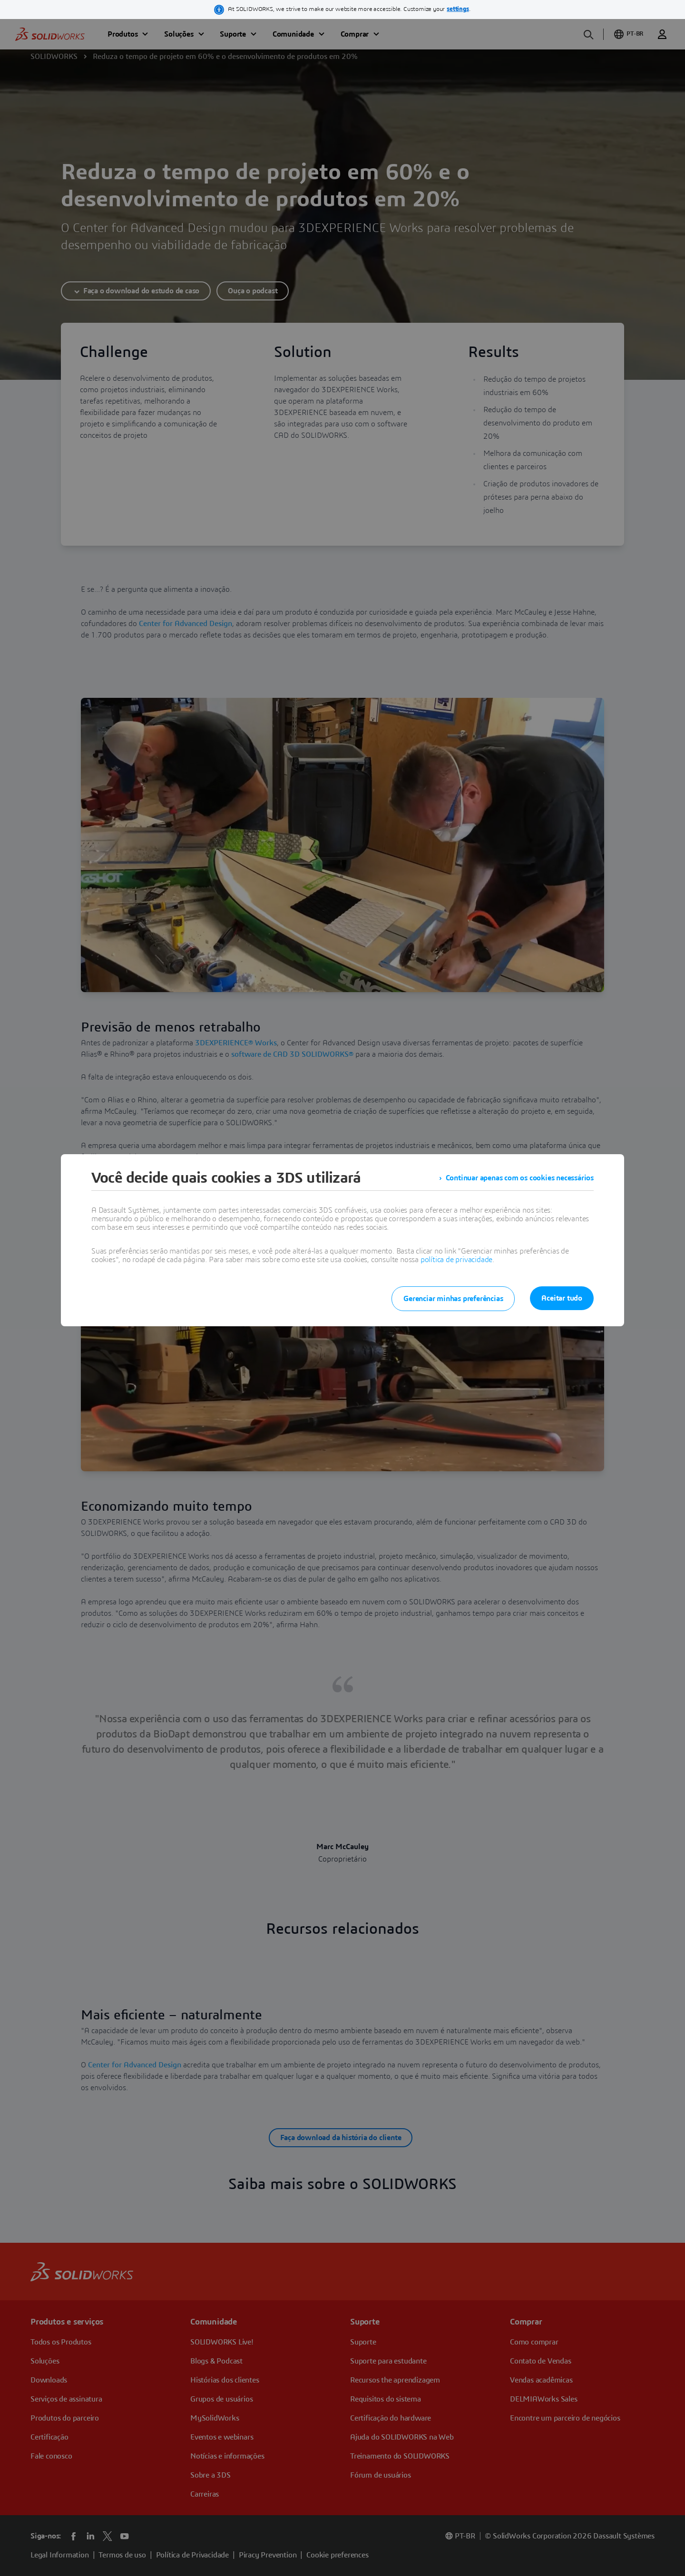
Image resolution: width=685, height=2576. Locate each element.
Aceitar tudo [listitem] (561, 1298)
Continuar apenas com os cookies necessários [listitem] (520, 1178)
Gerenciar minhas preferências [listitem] (453, 1298)
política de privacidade (456, 1260)
